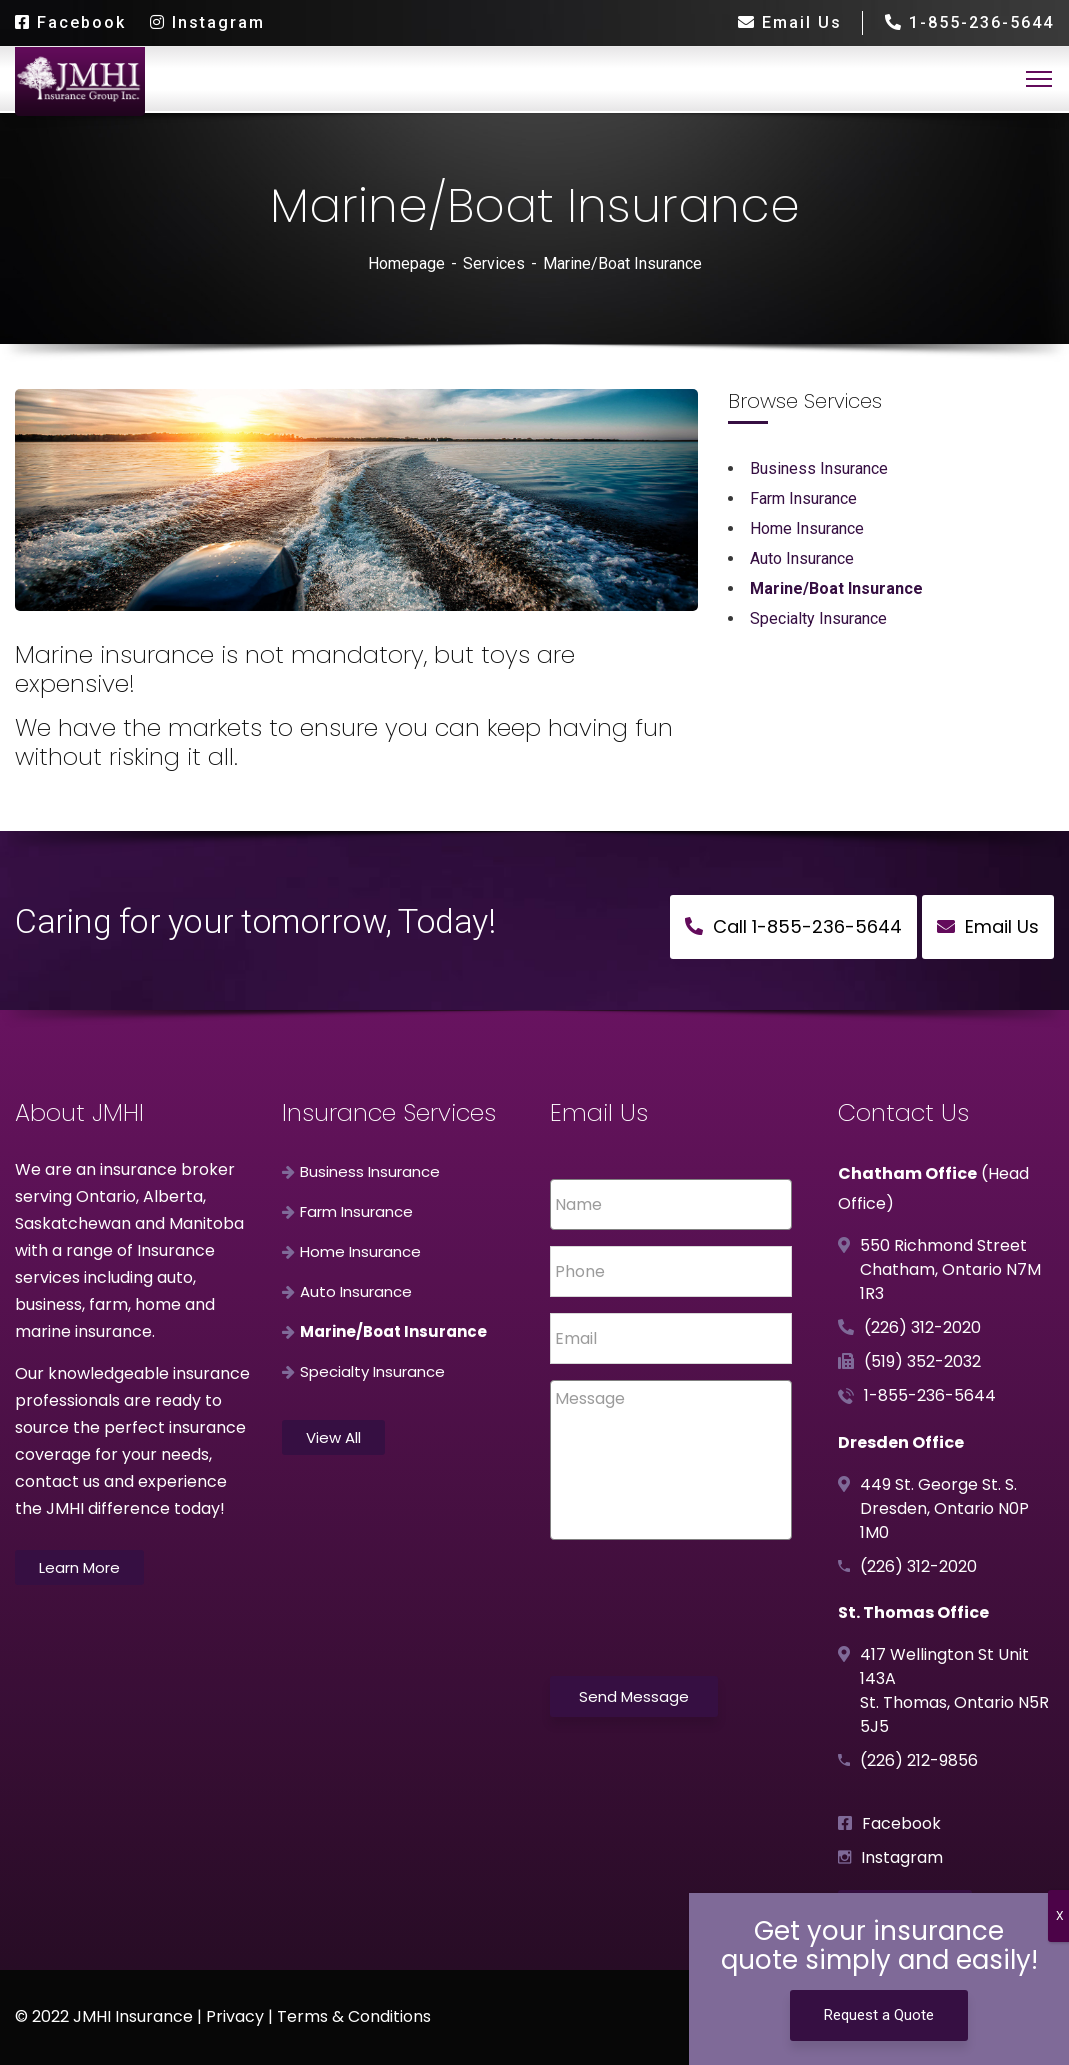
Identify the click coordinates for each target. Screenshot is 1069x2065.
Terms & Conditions (354, 2016)
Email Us (790, 22)
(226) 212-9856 (919, 1760)
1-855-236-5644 (968, 22)
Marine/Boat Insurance (836, 588)
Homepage (406, 263)
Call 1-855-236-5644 (793, 926)
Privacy (235, 2016)
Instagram (207, 22)
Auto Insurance (802, 558)
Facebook (70, 22)
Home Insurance (807, 528)
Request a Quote (879, 2015)
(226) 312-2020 (922, 1327)
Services (494, 263)
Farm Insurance (803, 498)
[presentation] (702, 1605)
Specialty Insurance (818, 618)
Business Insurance (819, 468)
